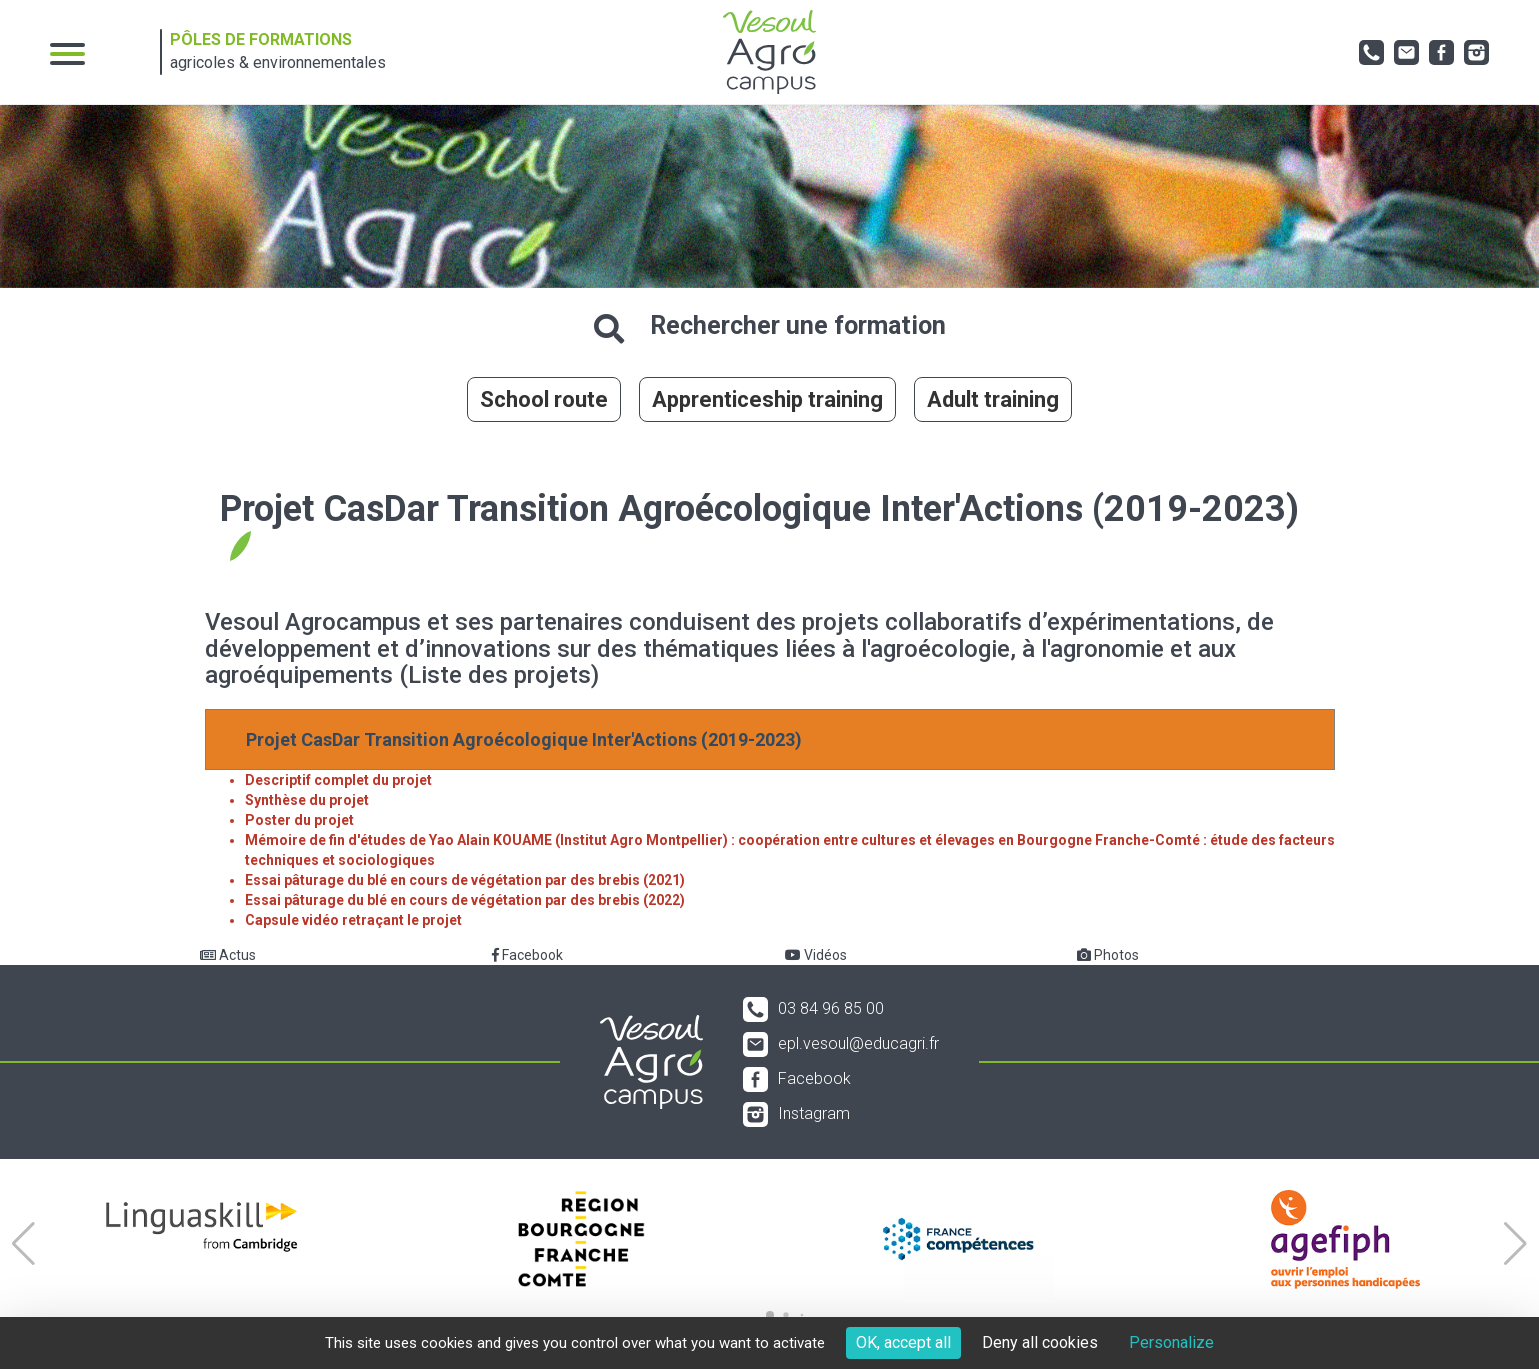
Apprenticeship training (767, 399)
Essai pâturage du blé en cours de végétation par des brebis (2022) (465, 900)
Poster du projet (299, 820)
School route (544, 399)
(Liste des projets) (499, 675)
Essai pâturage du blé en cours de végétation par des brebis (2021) (465, 880)
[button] (23, 1244)
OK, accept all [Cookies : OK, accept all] (903, 1342)
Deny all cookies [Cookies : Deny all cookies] (1040, 1342)
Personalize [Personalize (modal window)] (1171, 1342)
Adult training (993, 399)
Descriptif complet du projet (338, 780)
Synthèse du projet (307, 800)
